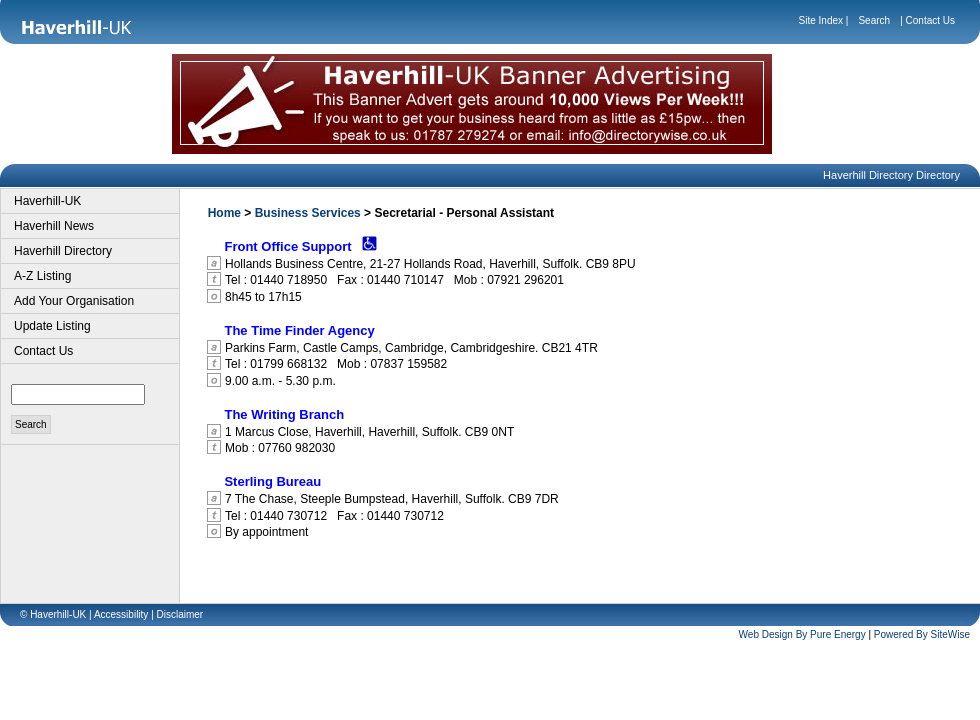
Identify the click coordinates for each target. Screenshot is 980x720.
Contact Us (930, 20)
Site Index (821, 20)
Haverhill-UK (47, 201)
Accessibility (121, 614)
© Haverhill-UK (53, 614)
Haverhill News (54, 226)
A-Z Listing (42, 276)
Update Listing (52, 326)
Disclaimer (180, 614)
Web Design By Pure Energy (802, 634)
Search (874, 20)
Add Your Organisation (74, 301)
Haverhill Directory (63, 251)
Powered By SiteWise (922, 634)
